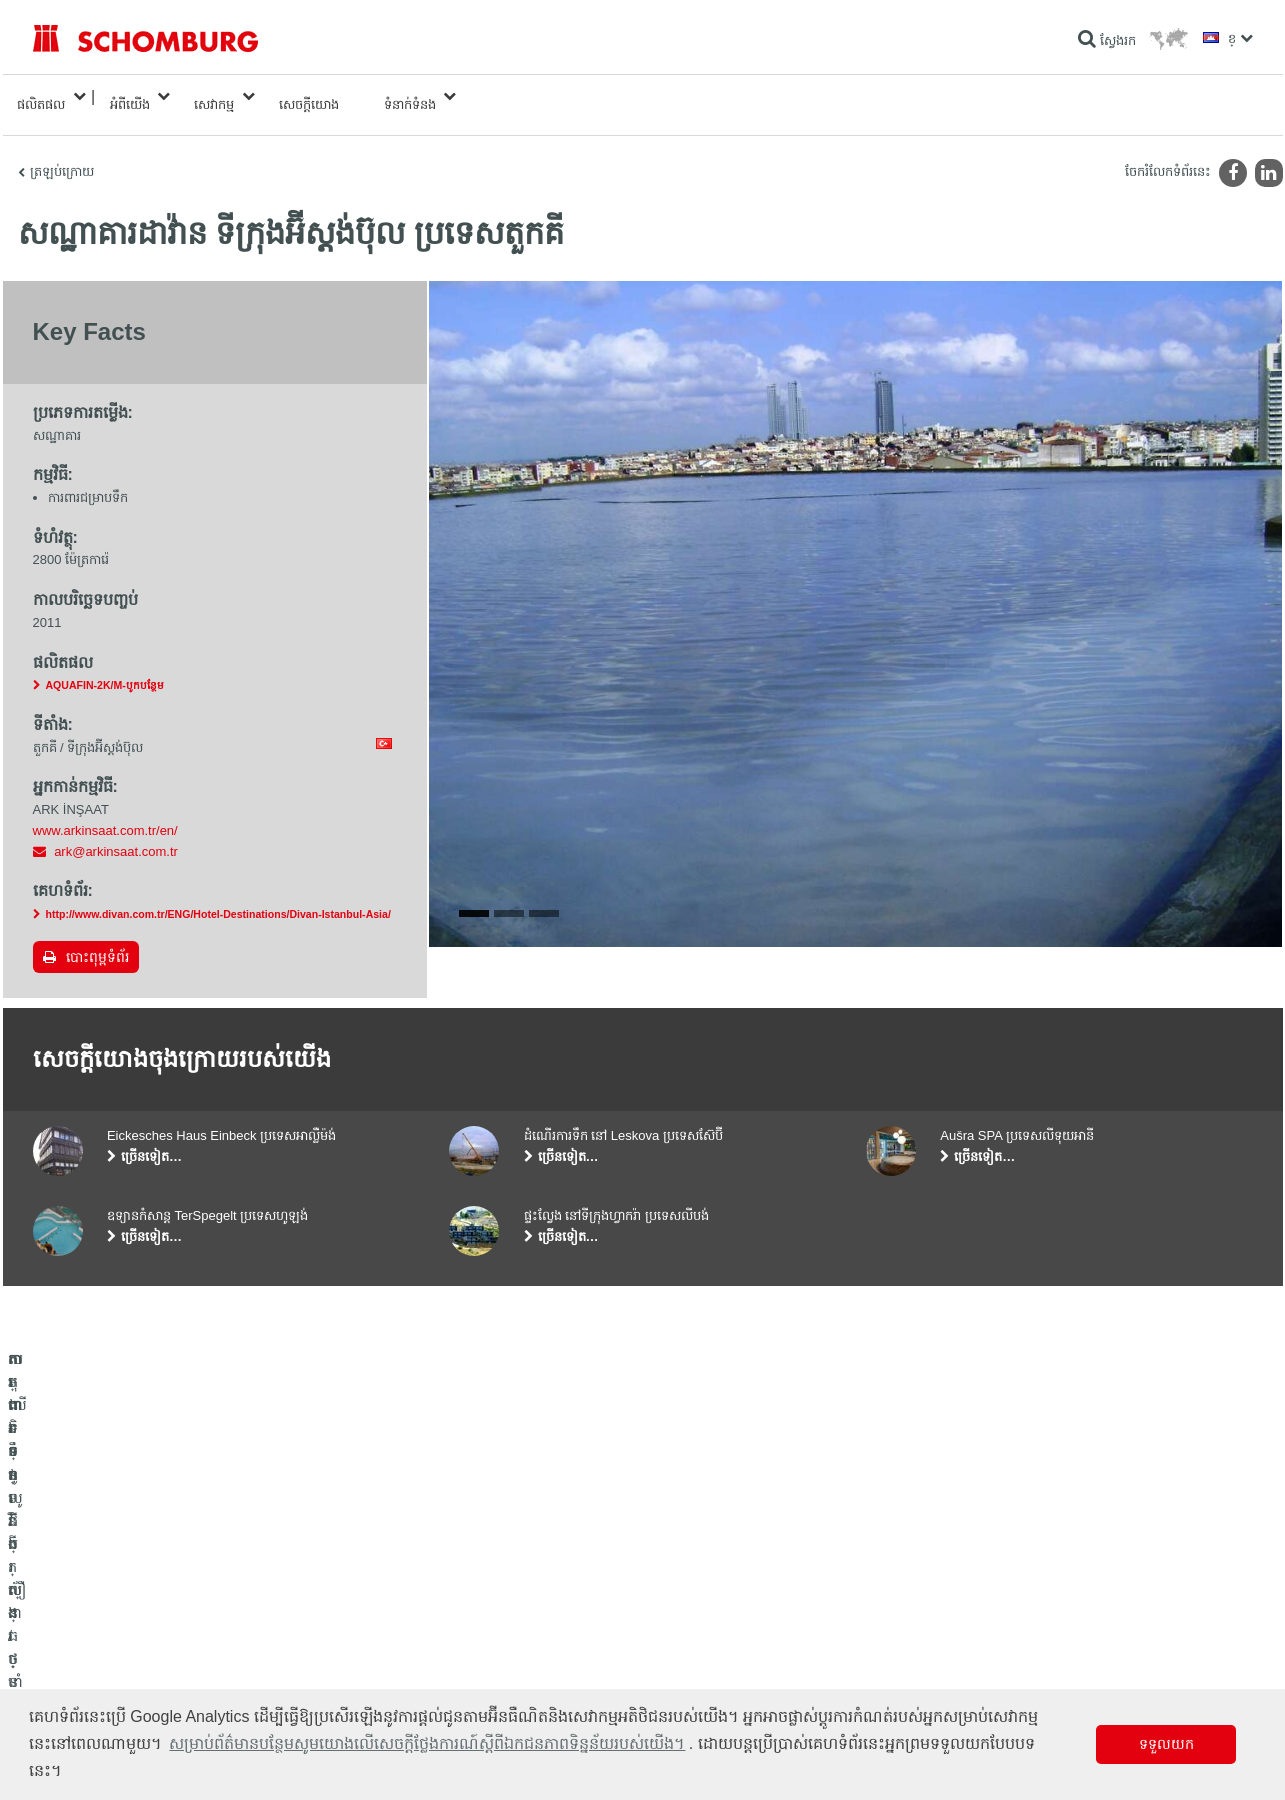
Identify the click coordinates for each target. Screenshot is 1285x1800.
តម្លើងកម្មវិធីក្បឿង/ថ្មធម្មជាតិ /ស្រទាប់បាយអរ (137, 1626)
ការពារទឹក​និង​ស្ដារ (74, 1596)
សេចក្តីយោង (309, 96)
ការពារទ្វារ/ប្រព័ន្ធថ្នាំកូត (86, 1656)
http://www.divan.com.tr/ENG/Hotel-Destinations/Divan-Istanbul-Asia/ (218, 898)
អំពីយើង (130, 96)
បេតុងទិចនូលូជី (68, 1686)
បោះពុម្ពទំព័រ (97, 941)
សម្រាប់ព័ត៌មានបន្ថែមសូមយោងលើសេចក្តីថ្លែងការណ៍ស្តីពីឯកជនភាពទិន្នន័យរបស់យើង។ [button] (427, 1743)
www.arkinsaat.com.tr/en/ (105, 814)
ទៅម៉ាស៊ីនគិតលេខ (492, 1596)
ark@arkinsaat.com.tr (116, 835)
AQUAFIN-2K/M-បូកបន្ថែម (105, 669)
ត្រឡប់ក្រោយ (62, 155)
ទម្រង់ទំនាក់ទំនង (489, 1656)
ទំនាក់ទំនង (410, 96)
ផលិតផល (41, 96)
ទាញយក (470, 1626)
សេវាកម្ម (214, 96)
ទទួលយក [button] (1166, 1744)
